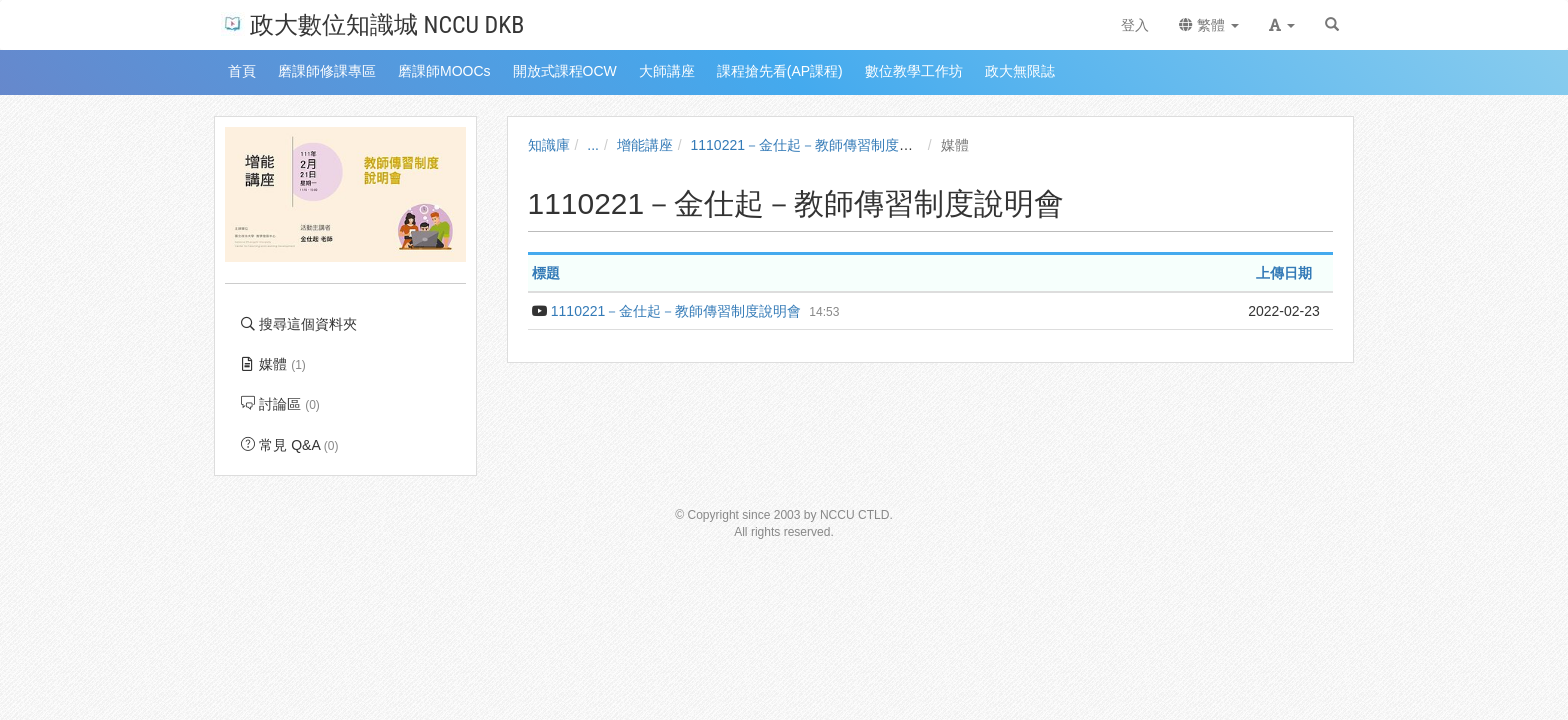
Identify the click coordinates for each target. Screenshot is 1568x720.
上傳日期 (1284, 273)
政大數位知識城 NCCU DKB (372, 23)
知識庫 (549, 145)
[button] (1282, 25)
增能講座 (645, 145)
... (593, 145)
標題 (546, 273)
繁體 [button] (1209, 25)
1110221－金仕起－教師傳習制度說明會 (816, 145)
